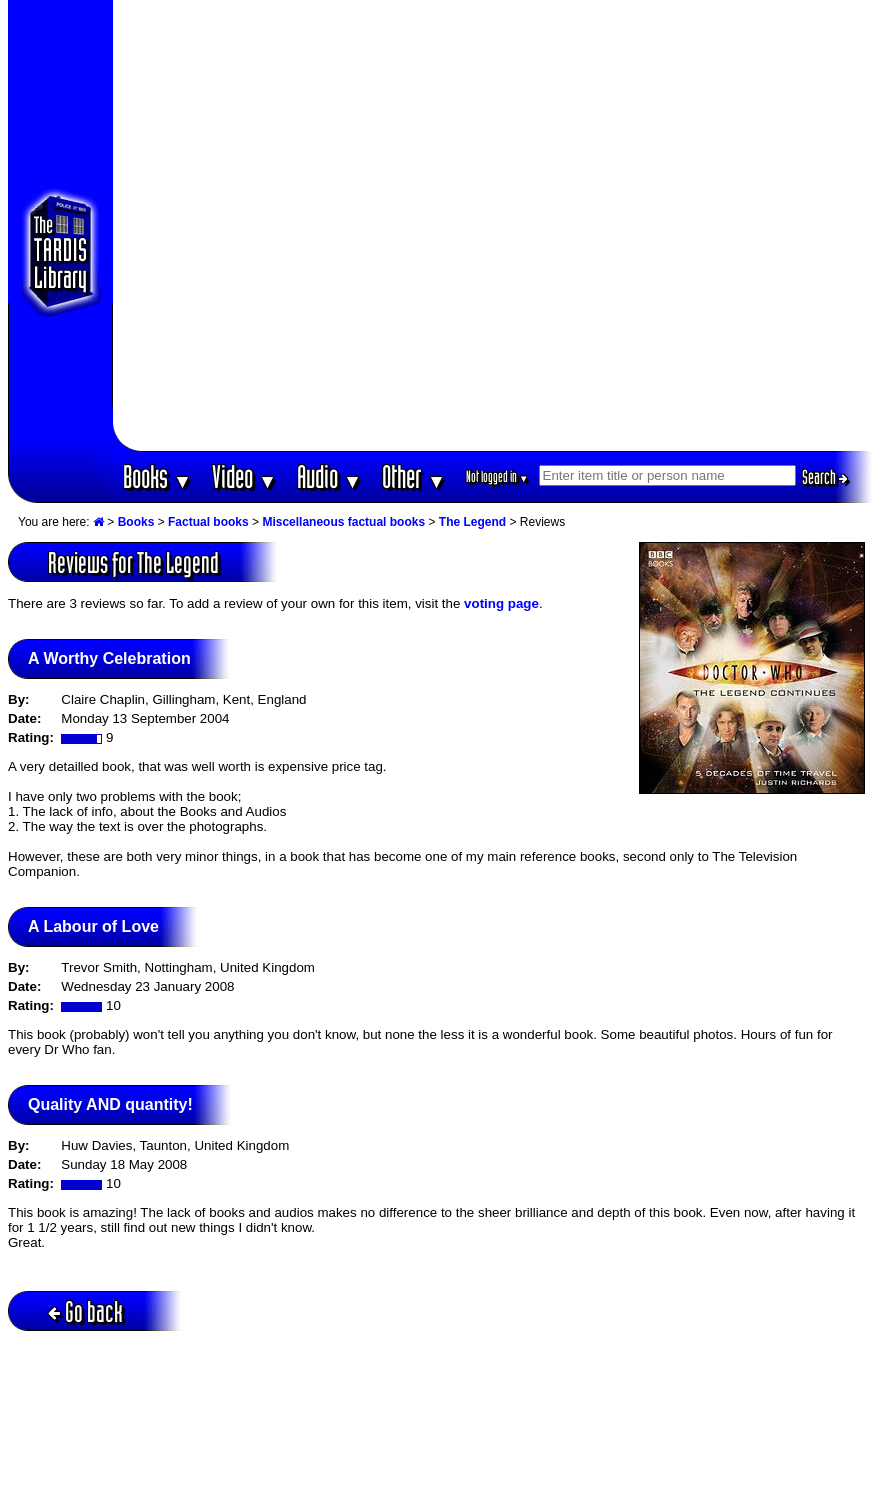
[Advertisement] (225, 225)
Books (157, 476)
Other (414, 476)
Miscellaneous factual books (343, 522)
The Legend (472, 522)
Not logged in (497, 476)
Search (825, 477)
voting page (501, 603)
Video (244, 476)
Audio (329, 476)
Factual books (208, 522)
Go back (85, 1311)
